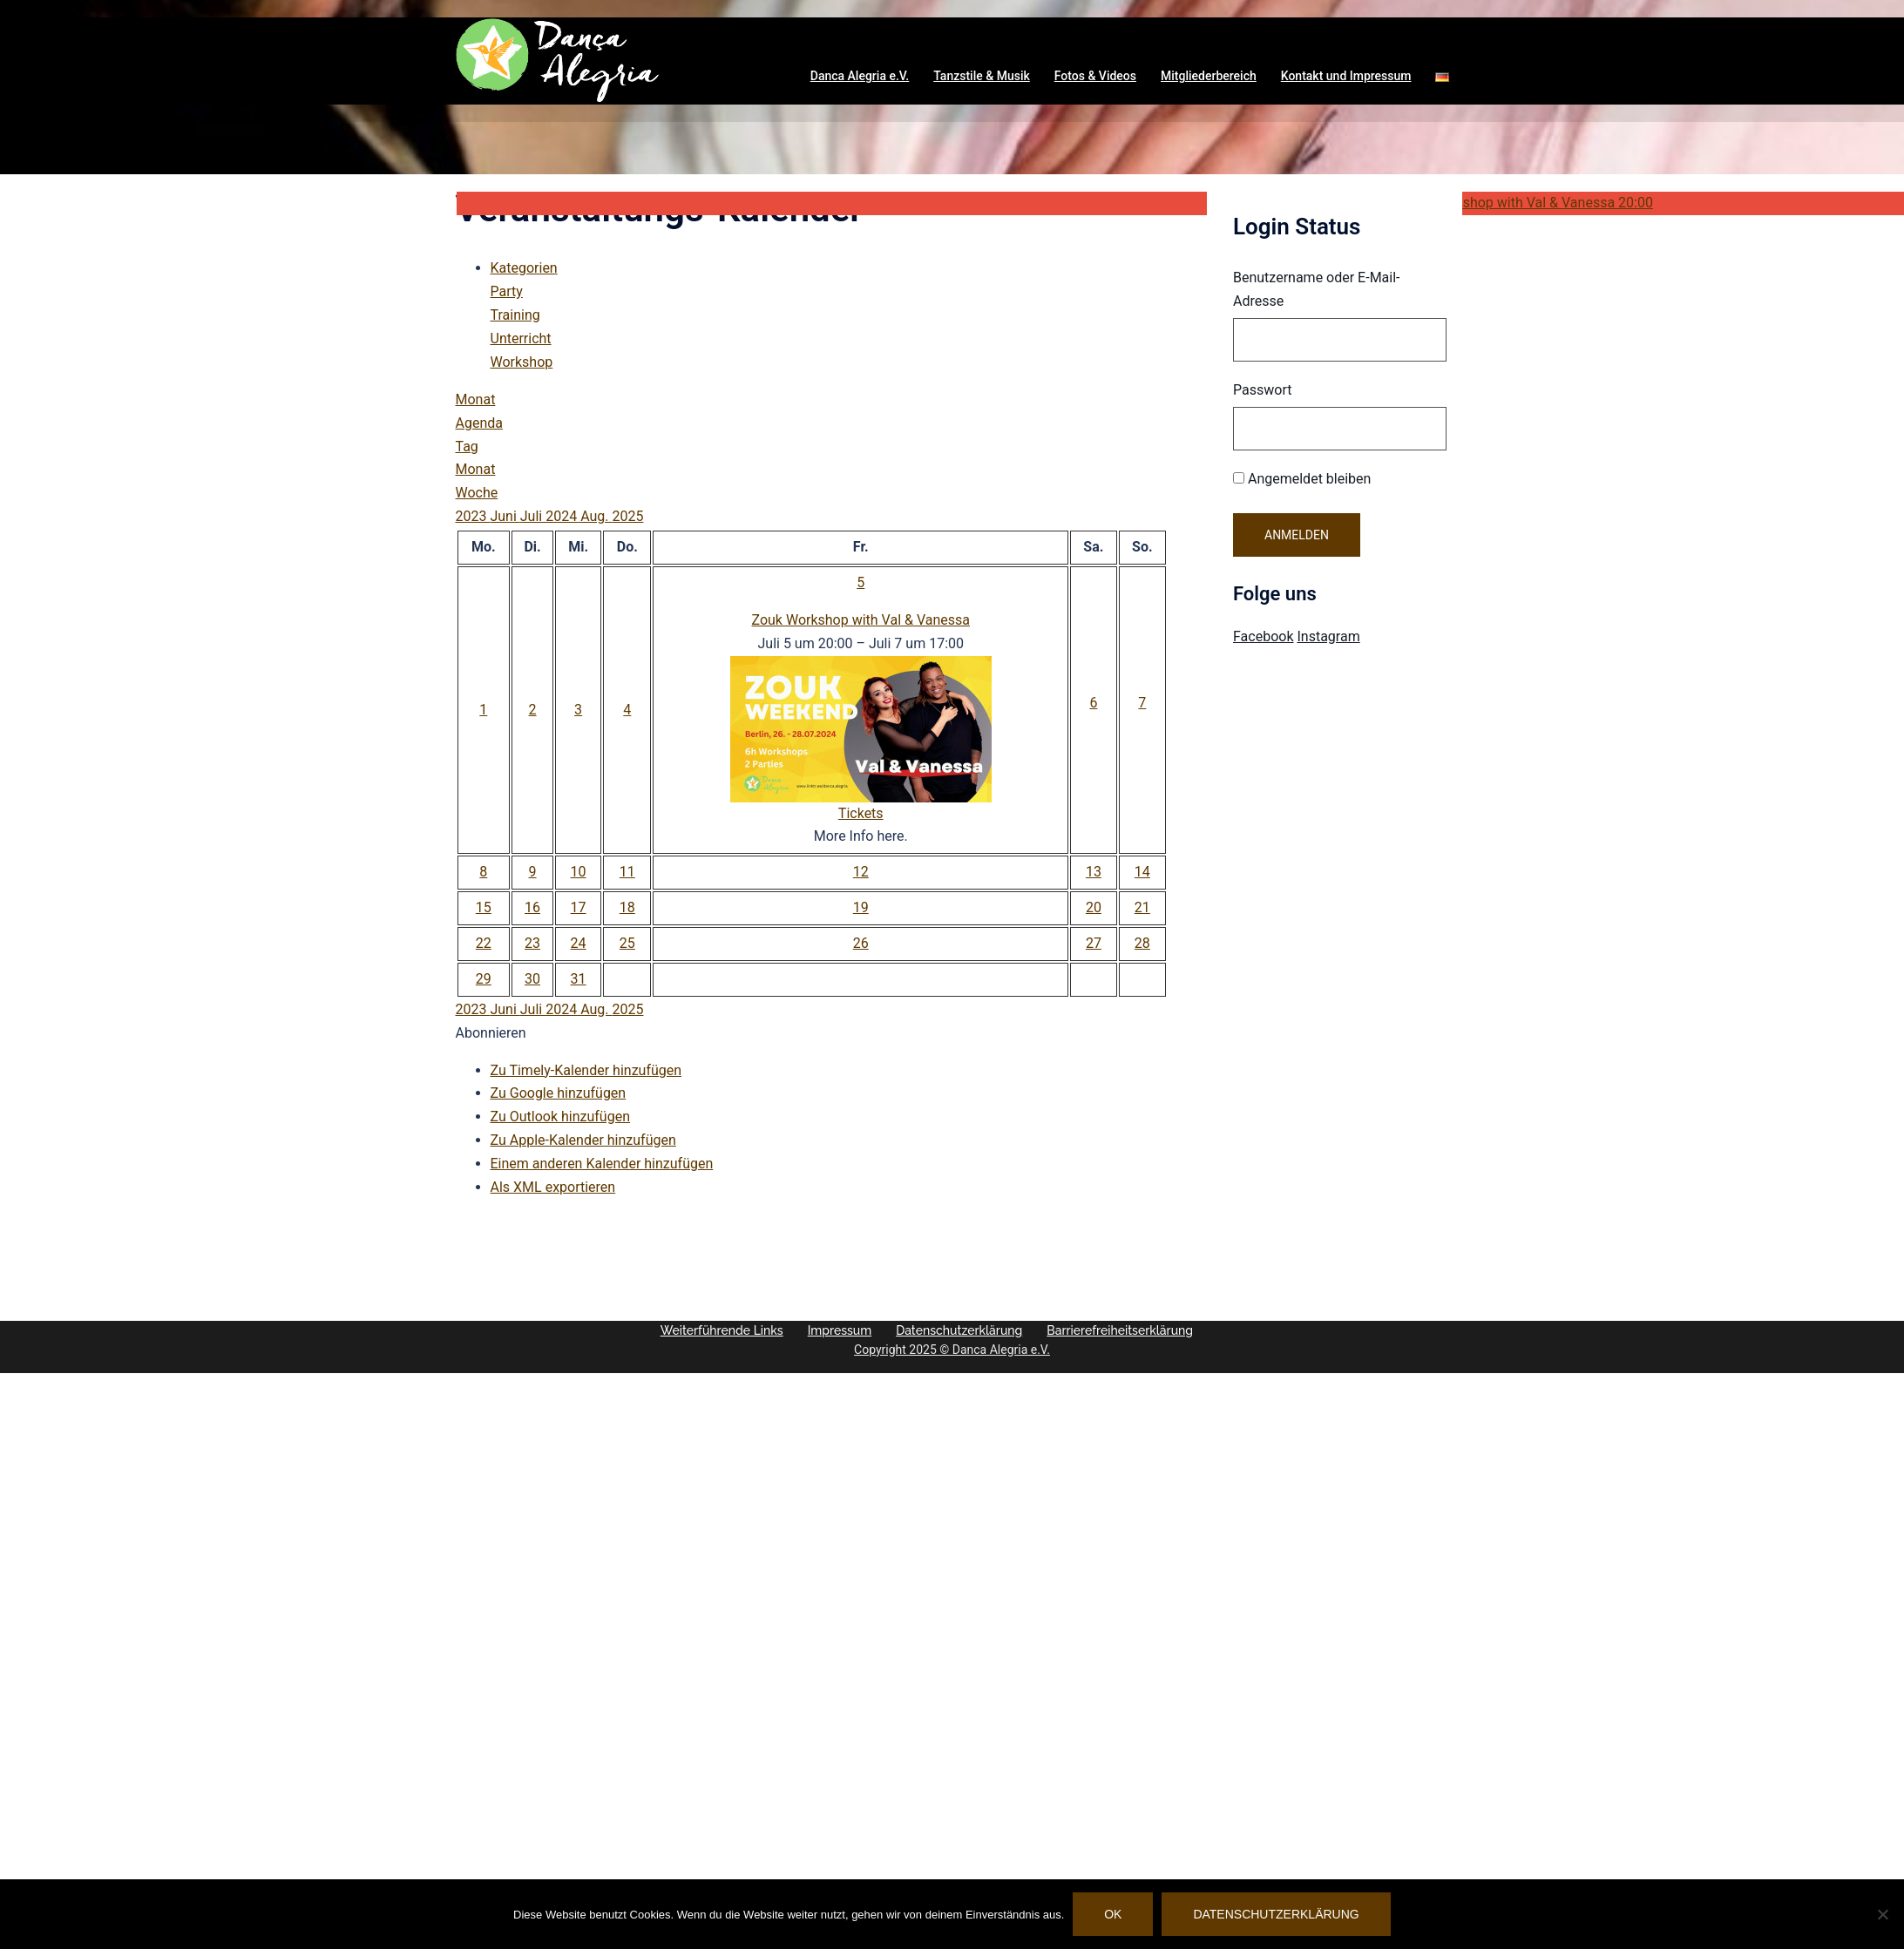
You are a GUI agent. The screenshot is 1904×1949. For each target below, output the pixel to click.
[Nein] (1882, 1914)
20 (1093, 907)
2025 (627, 516)
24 (578, 943)
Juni (504, 516)
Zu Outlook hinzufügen (561, 1116)
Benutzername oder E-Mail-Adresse (1316, 289)
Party (507, 291)
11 (627, 871)
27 (1093, 943)
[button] (1442, 76)
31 (578, 979)
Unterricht (521, 338)
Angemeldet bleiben (1302, 478)
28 (1142, 943)
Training (515, 315)
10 (578, 871)
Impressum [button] (878, 1330)
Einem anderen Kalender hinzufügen (602, 1163)
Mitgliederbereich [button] (1209, 76)
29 (483, 979)
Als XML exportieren (553, 1187)
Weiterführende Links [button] (760, 1330)
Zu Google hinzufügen (559, 1093)
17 (578, 907)
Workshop (522, 362)
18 (627, 907)
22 (483, 943)
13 (1093, 871)
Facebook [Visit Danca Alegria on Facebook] (1263, 636)
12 (861, 871)
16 (532, 907)
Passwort (1262, 390)
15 (483, 907)
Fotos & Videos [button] (1095, 76)
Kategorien (524, 268)
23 (532, 943)
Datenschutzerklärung (1276, 1914)
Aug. (596, 516)
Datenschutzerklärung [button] (997, 1330)
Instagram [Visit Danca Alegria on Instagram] (1328, 636)
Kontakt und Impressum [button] (1346, 76)
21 (1142, 907)
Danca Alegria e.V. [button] (859, 76)
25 (627, 943)
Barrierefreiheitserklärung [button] (772, 1350)
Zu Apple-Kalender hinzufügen (583, 1140)
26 (861, 943)
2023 (473, 516)
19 (861, 907)
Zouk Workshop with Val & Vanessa (860, 620)
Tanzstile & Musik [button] (981, 76)
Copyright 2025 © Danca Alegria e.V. (955, 1350)
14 (1142, 871)
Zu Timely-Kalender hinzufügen (586, 1070)
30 (532, 979)
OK (1112, 1914)
